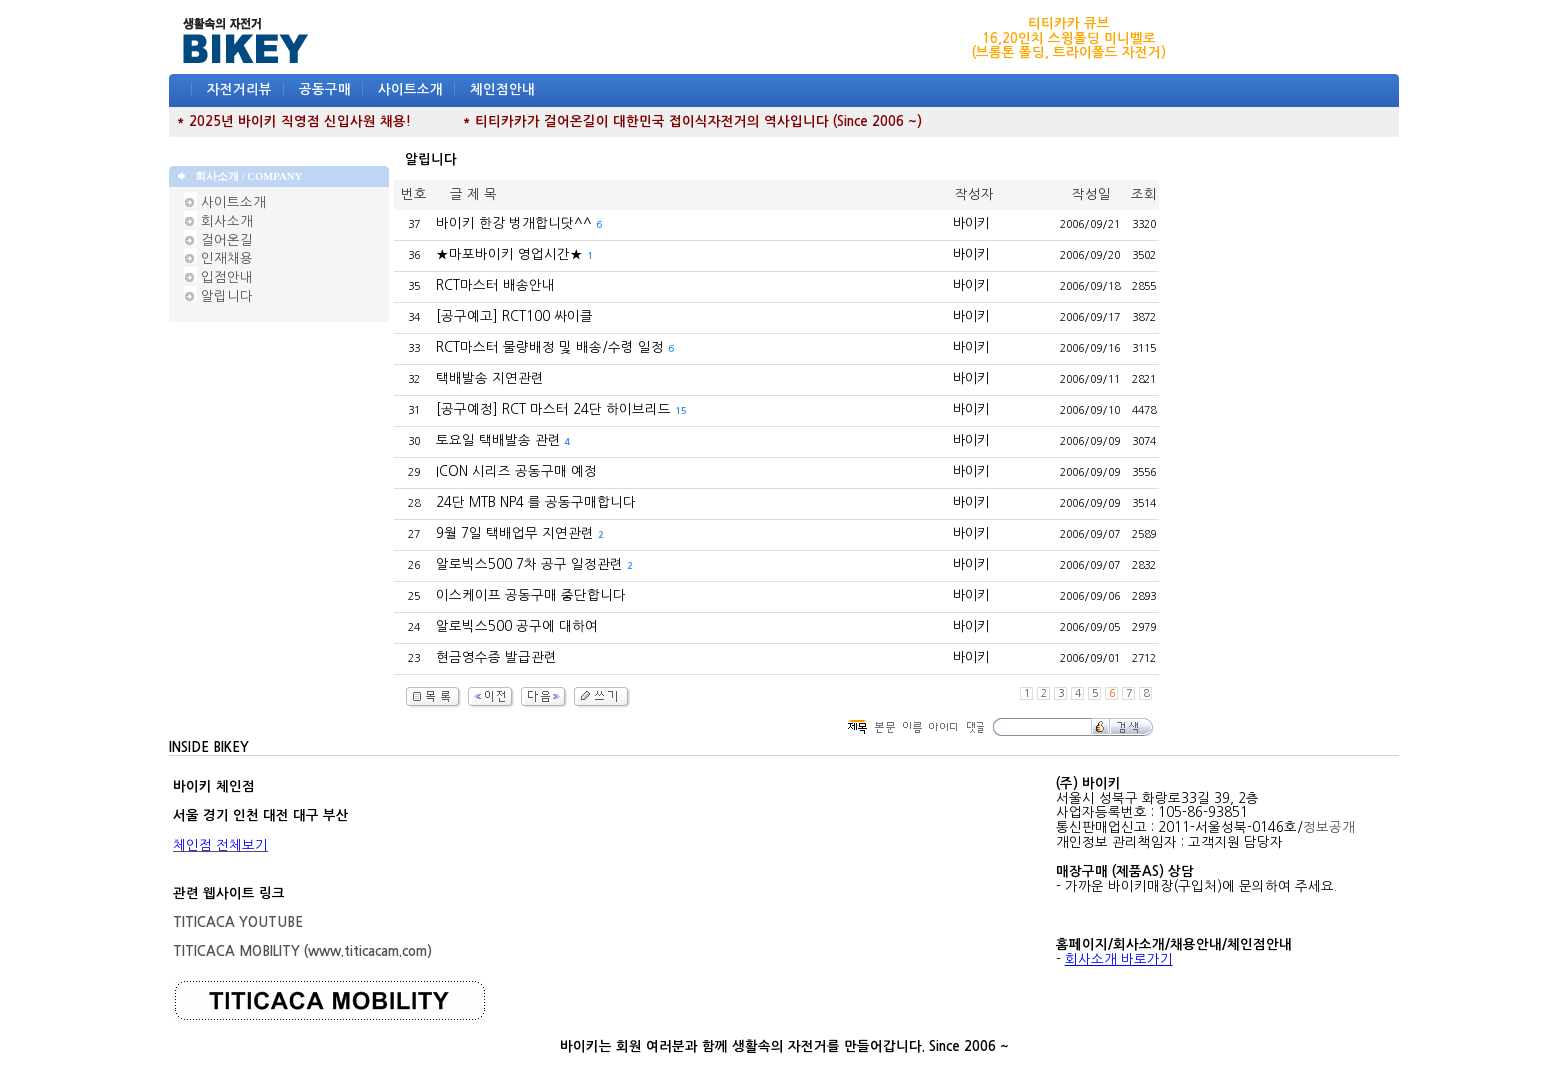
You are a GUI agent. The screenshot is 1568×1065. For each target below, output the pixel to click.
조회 (1144, 194)
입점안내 (218, 277)
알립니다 (218, 296)
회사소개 (218, 221)
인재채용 (218, 258)
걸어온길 (218, 240)
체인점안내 (502, 89)
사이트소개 (410, 89)
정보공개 (1329, 827)
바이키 (971, 223)
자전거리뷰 (239, 89)
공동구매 (325, 89)
